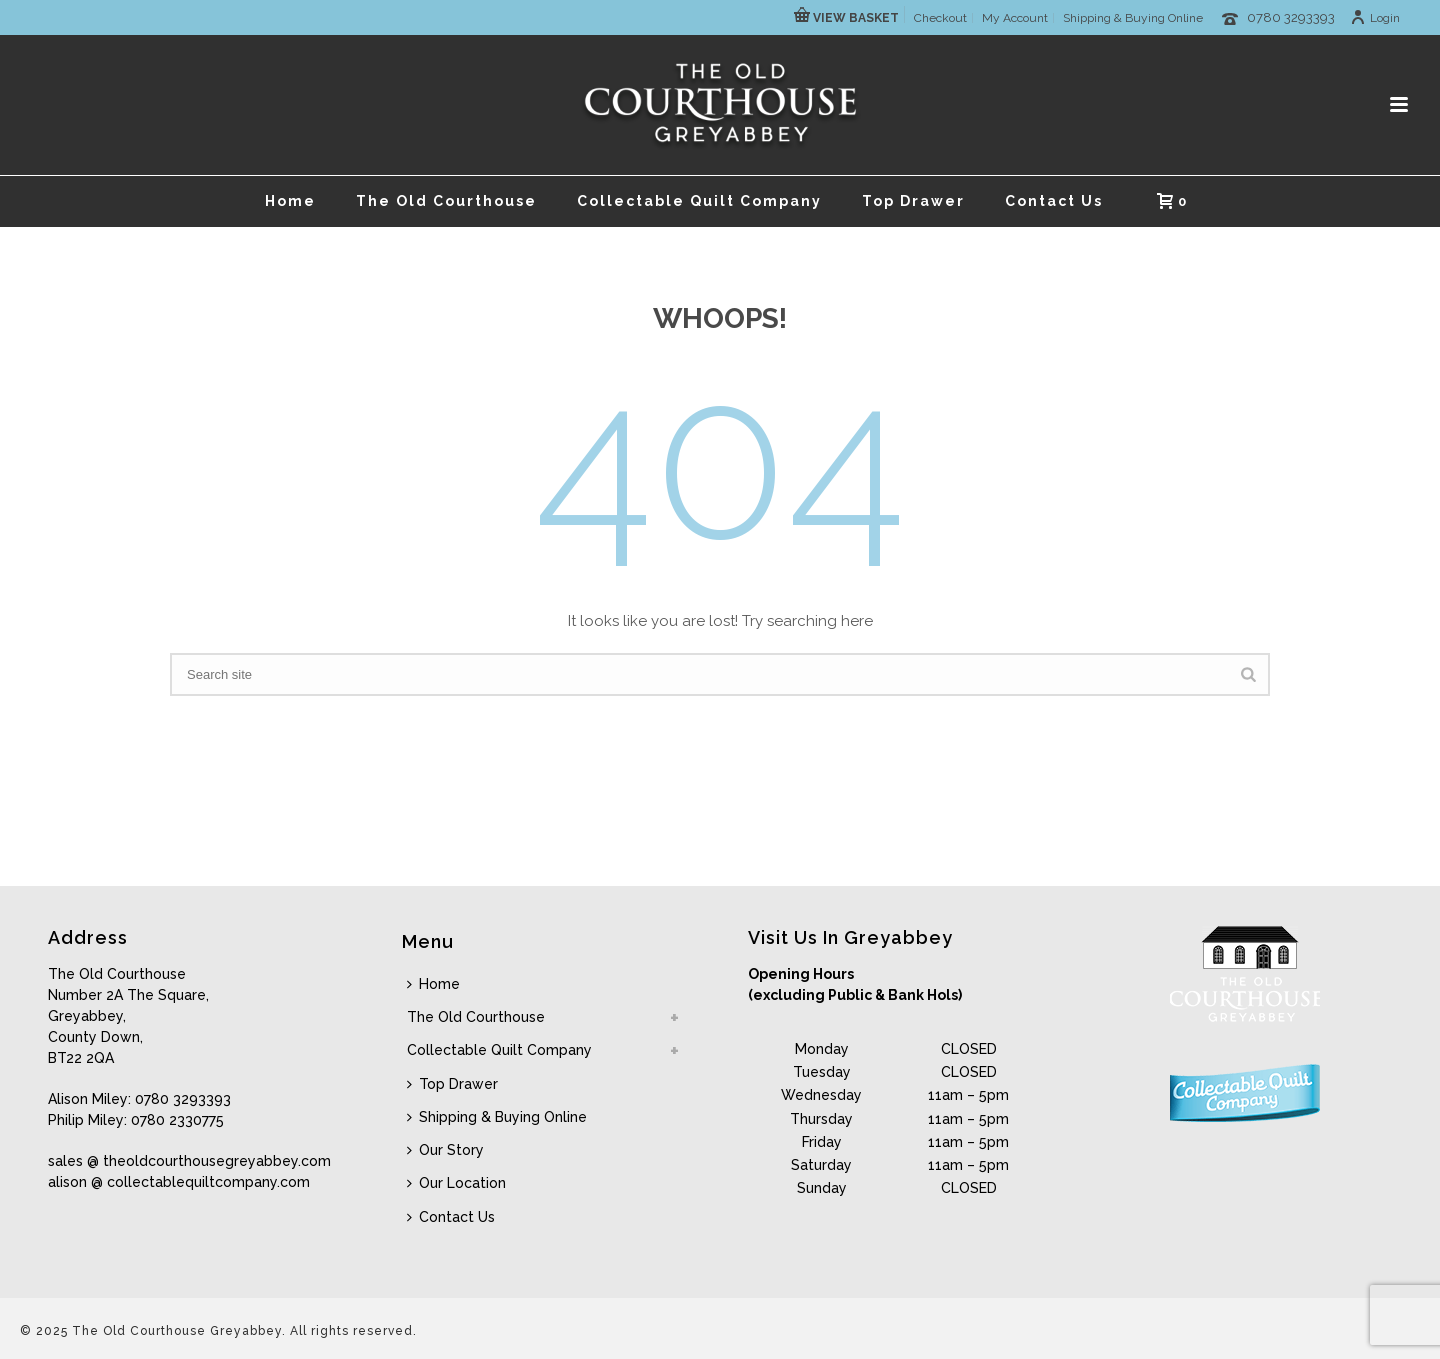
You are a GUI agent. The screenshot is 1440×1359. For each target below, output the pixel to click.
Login (1375, 18)
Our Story (445, 1150)
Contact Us (1054, 201)
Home (290, 201)
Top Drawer (913, 201)
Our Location (456, 1183)
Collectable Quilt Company (699, 201)
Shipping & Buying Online (497, 1117)
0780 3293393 (1291, 17)
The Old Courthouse (446, 201)
